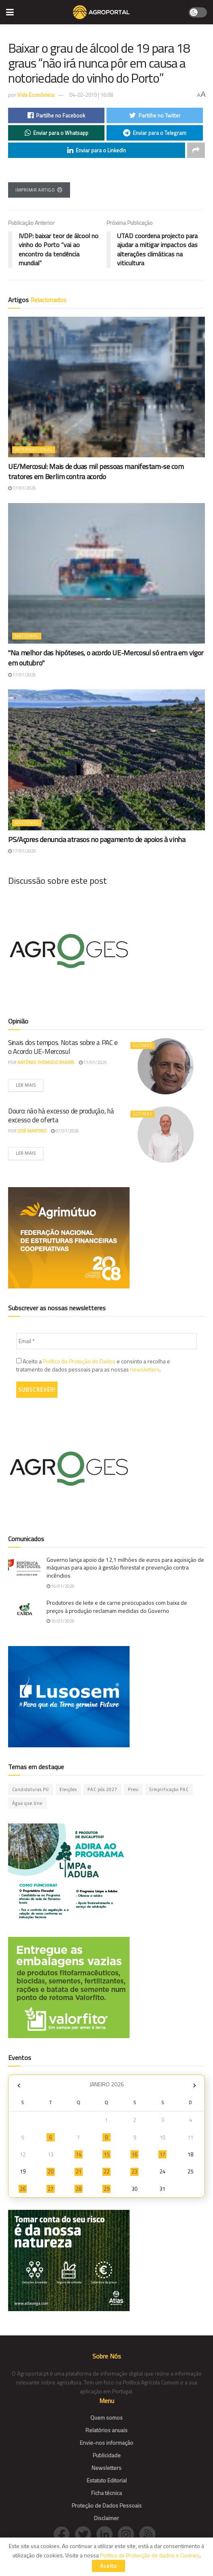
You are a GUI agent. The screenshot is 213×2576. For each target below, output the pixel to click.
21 (78, 2171)
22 (106, 2171)
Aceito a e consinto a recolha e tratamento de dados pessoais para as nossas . (93, 1365)
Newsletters (106, 2467)
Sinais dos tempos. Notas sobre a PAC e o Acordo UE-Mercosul (63, 1047)
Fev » (194, 2085)
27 (50, 2189)
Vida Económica (35, 95)
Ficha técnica (106, 2493)
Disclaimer (106, 2518)
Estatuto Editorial (107, 2480)
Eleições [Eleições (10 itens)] (68, 1789)
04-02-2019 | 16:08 (91, 95)
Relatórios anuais (106, 2430)
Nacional (27, 636)
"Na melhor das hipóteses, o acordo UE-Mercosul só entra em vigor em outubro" (106, 657)
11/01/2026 (93, 1062)
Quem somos (106, 2417)
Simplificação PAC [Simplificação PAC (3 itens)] (169, 1789)
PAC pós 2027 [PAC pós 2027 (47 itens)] (102, 1789)
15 (106, 2154)
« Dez (19, 2085)
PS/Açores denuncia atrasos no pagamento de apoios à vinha (96, 839)
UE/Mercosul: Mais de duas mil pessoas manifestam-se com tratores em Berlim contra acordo (95, 471)
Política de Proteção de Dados (79, 1361)
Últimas (142, 1045)
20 (50, 2171)
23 (134, 2171)
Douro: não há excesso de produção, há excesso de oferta (61, 1115)
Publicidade (107, 2455)
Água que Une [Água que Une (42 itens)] (27, 1803)
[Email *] (106, 1341)
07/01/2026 (65, 1131)
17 (162, 2154)
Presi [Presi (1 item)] (133, 1789)
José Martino (32, 1131)
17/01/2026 (22, 488)
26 (23, 2189)
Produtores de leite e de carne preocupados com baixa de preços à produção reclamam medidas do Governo (117, 1606)
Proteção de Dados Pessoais (107, 2505)
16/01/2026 (61, 1586)
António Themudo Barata (46, 1062)
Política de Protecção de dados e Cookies (150, 2555)
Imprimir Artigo (39, 190)
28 (78, 2189)
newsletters (145, 1369)
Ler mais (26, 1085)
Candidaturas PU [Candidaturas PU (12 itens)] (30, 1789)
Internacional (34, 449)
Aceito (108, 2566)
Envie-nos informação (106, 2442)
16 (134, 2154)
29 (106, 2189)
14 (78, 2154)
